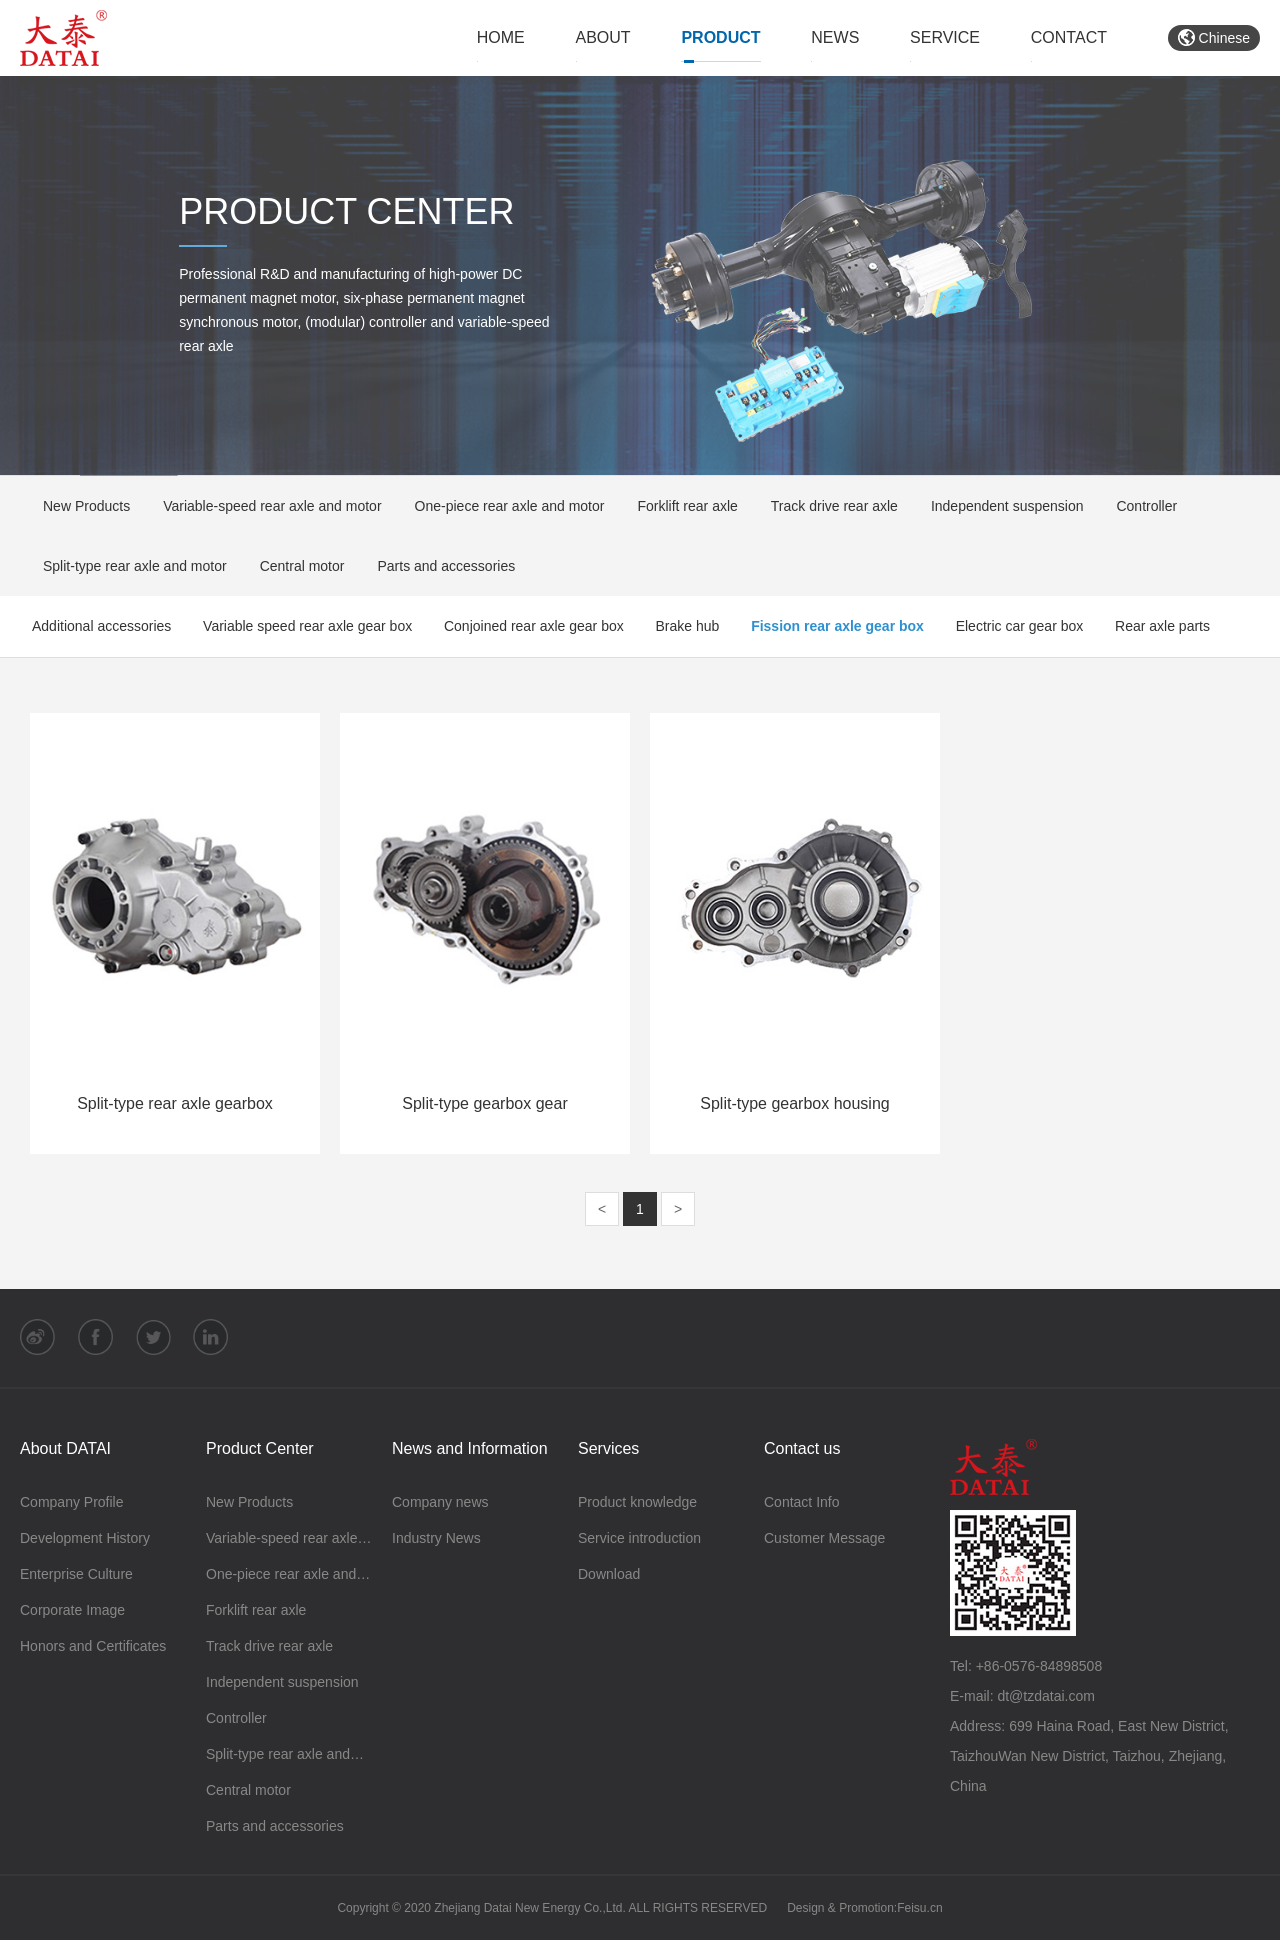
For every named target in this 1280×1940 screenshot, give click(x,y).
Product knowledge (637, 1502)
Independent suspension (1001, 506)
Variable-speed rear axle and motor (265, 506)
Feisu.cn (919, 1908)
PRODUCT (720, 37)
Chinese (1214, 38)
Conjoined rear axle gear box (534, 626)
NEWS (835, 37)
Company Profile (72, 1502)
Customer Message (824, 1538)
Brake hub (688, 626)
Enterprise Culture (76, 1574)
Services (608, 1448)
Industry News (436, 1538)
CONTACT (1069, 37)
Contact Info (802, 1502)
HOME (501, 37)
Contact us (802, 1448)
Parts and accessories (439, 566)
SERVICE (945, 37)
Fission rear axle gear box (837, 626)
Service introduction (639, 1538)
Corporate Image (72, 1610)
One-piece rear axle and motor (503, 506)
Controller (1140, 506)
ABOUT (603, 37)
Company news (440, 1502)
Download (609, 1574)
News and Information (470, 1448)
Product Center (260, 1448)
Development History (85, 1538)
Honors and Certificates (93, 1646)
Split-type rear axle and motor (128, 566)
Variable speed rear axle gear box (307, 626)
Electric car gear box (1020, 626)
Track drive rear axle (828, 506)
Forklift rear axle (680, 506)
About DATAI (65, 1448)
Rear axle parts (1162, 626)
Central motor (296, 566)
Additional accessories (101, 626)
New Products (80, 506)
